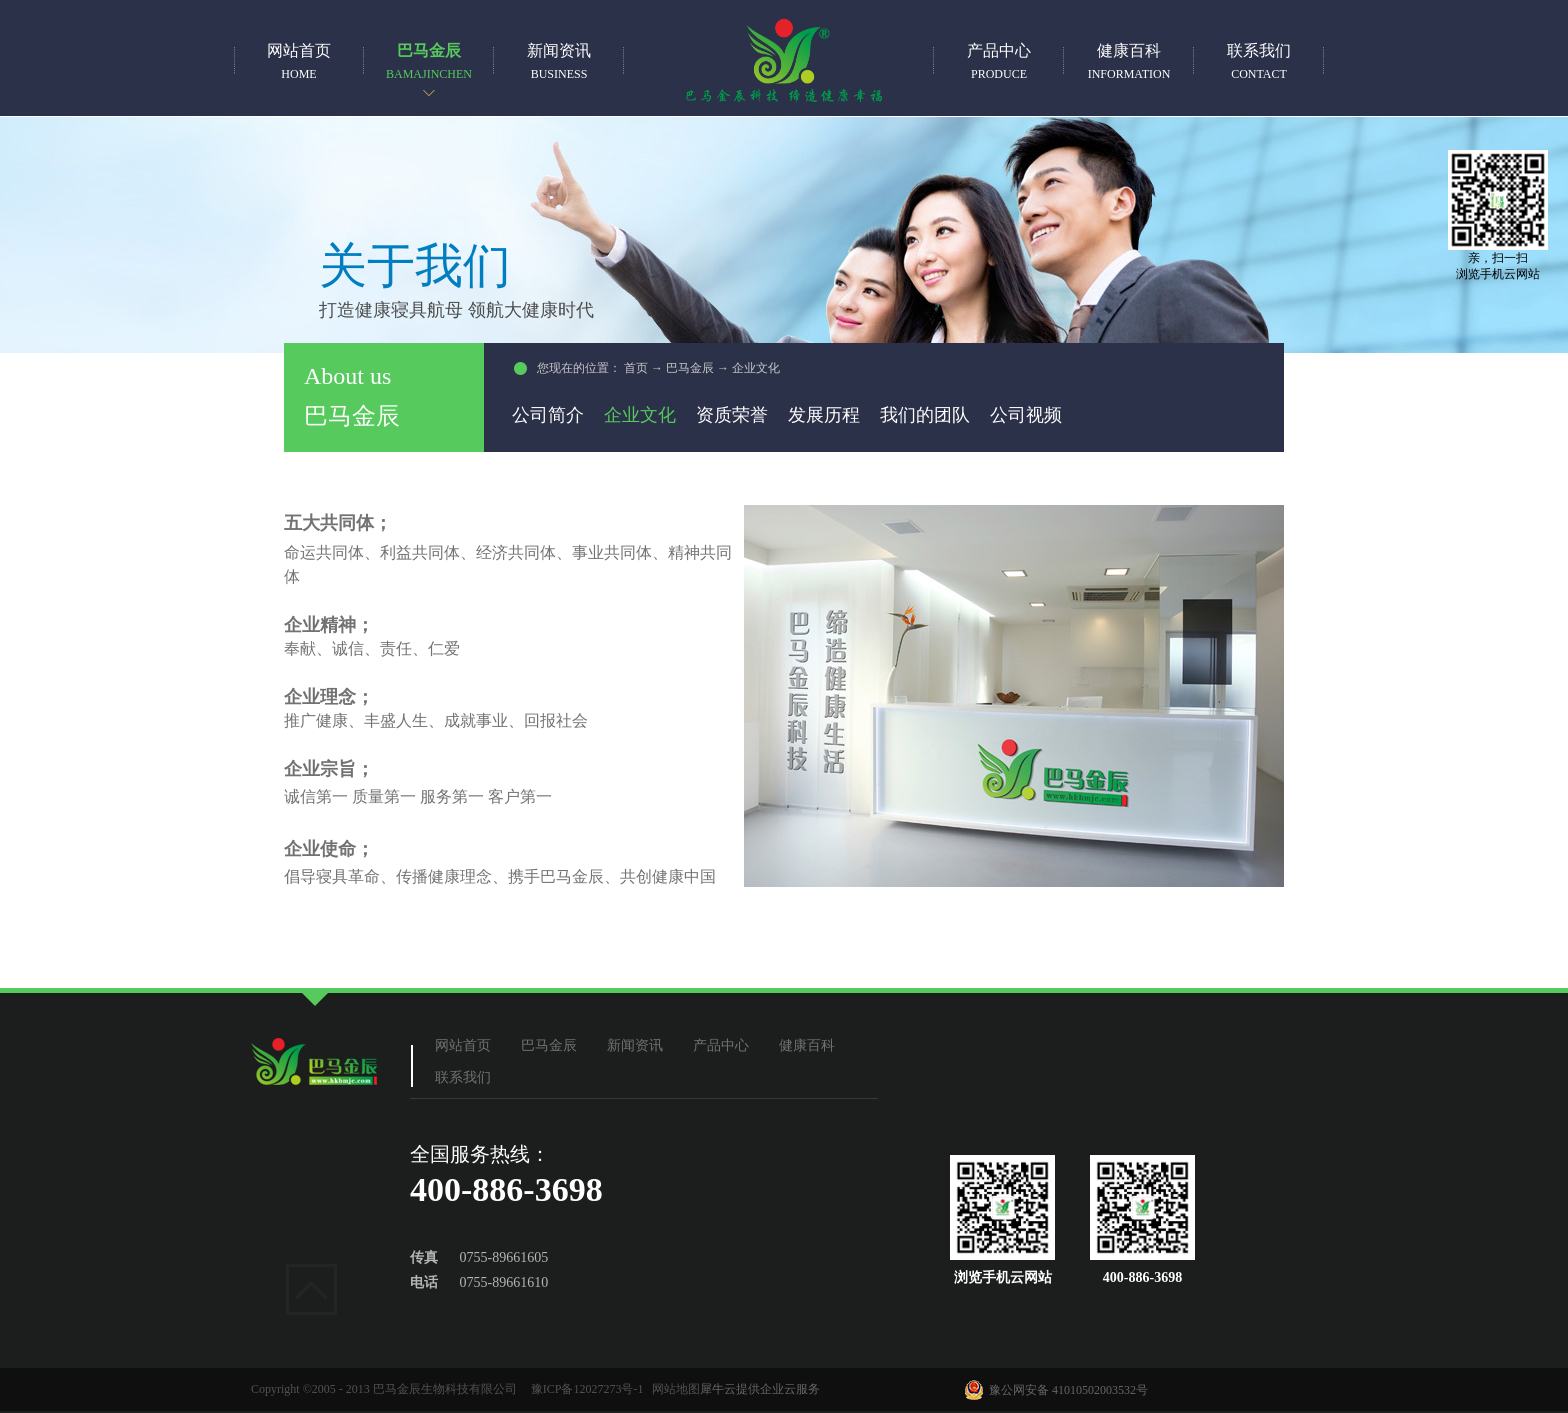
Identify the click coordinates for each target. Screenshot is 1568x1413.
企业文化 (756, 368)
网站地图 (673, 1389)
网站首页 (299, 61)
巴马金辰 (690, 368)
